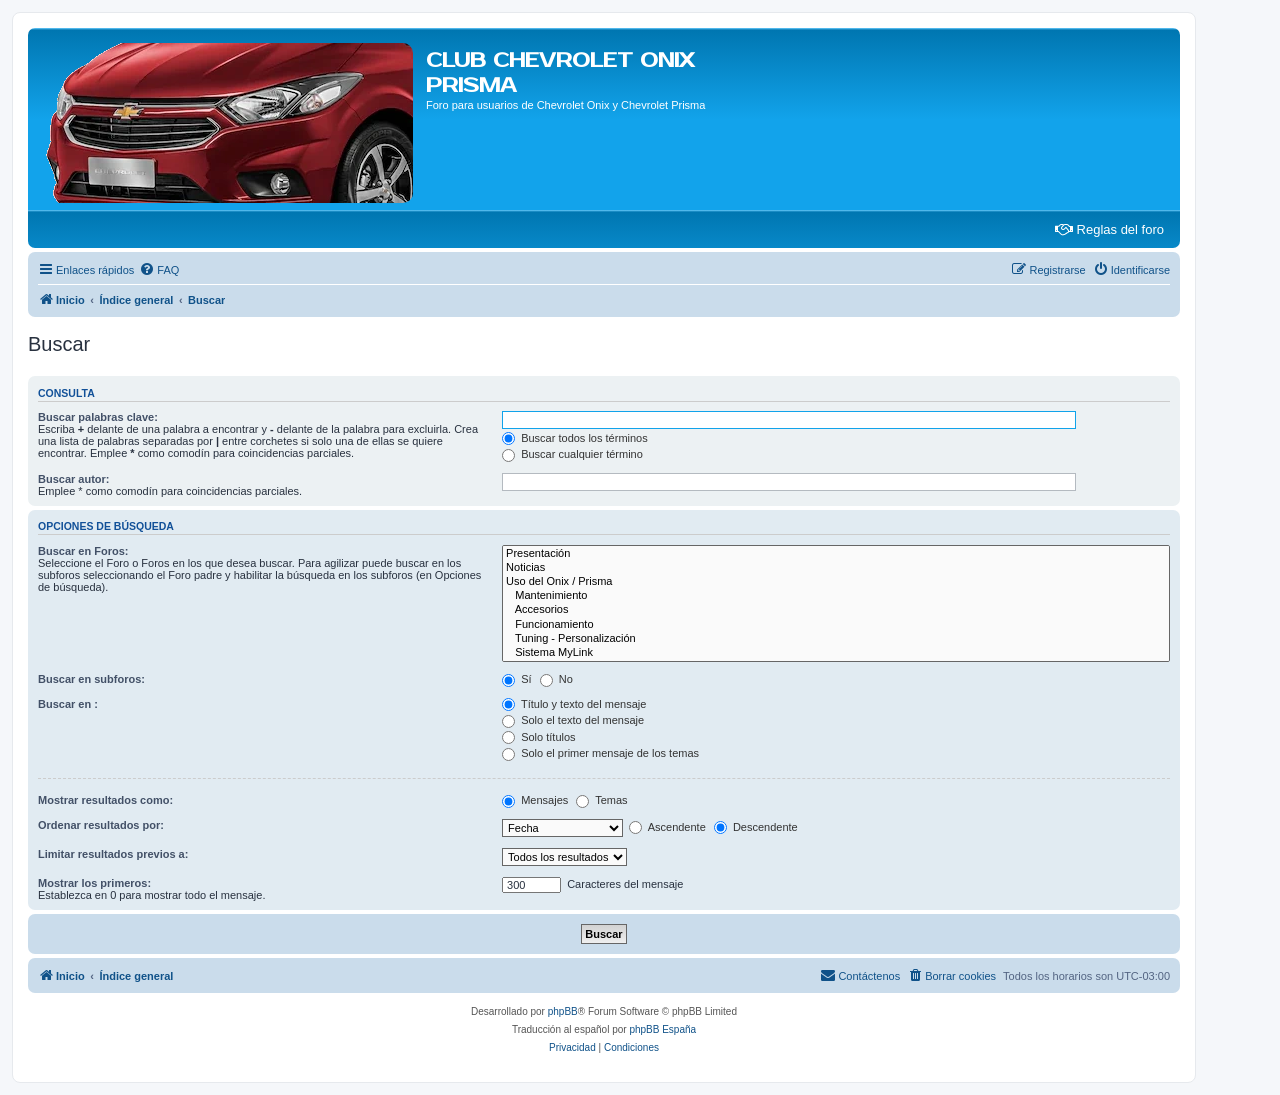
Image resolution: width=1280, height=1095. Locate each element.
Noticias (836, 568)
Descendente (756, 827)
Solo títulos (538, 737)
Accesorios (836, 610)
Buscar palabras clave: (98, 417)
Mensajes (535, 800)
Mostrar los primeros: (94, 883)
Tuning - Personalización (836, 639)
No (556, 679)
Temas (601, 800)
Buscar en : (68, 704)
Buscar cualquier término (572, 454)
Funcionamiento (836, 625)
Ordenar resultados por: (101, 825)
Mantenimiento (836, 596)
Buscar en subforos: (91, 679)
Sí (516, 679)
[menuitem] (159, 270)
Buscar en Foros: (83, 551)
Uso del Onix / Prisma (836, 582)
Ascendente (667, 827)
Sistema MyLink (836, 653)
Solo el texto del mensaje (573, 720)
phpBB (563, 1011)
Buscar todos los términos (575, 438)
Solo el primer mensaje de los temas (600, 753)
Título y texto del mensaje (574, 704)
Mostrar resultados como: (105, 800)
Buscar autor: (74, 479)
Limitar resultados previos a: (113, 854)
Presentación (836, 554)
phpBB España (662, 1029)
